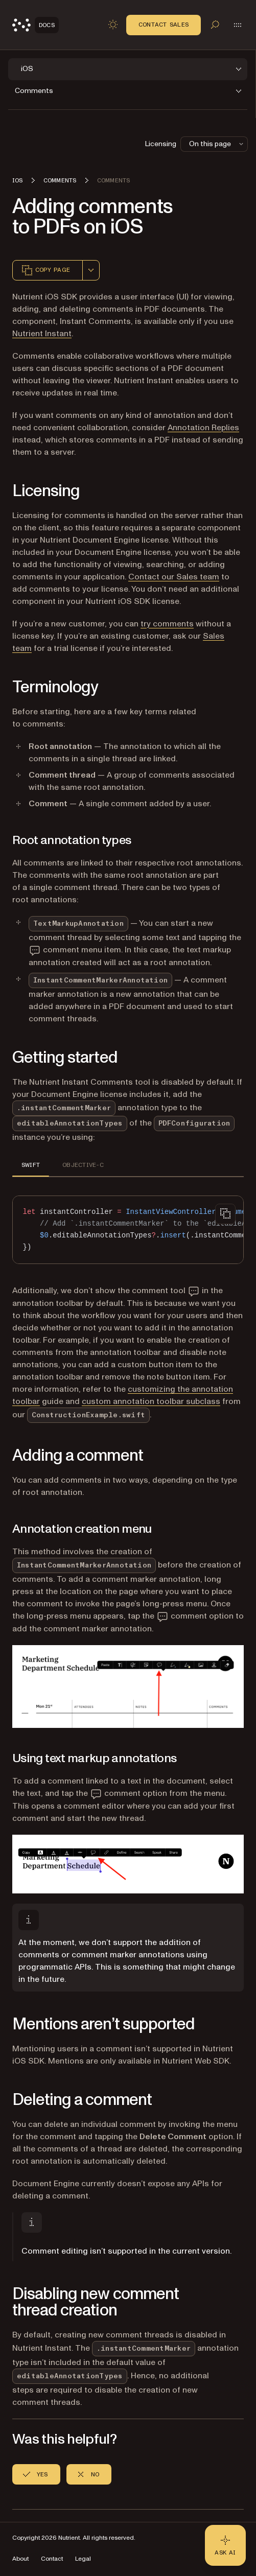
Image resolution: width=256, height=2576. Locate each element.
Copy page (45, 270)
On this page (217, 144)
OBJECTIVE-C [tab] (83, 1165)
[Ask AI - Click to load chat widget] (225, 2545)
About (20, 2559)
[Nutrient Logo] (35, 25)
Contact (52, 2559)
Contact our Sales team (173, 576)
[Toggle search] (215, 24)
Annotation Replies (203, 427)
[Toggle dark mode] (113, 24)
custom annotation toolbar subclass (151, 1401)
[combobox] (91, 270)
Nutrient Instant (42, 333)
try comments (167, 623)
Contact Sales (163, 24)
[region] (128, 1230)
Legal (83, 2559)
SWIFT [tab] (30, 1165)
